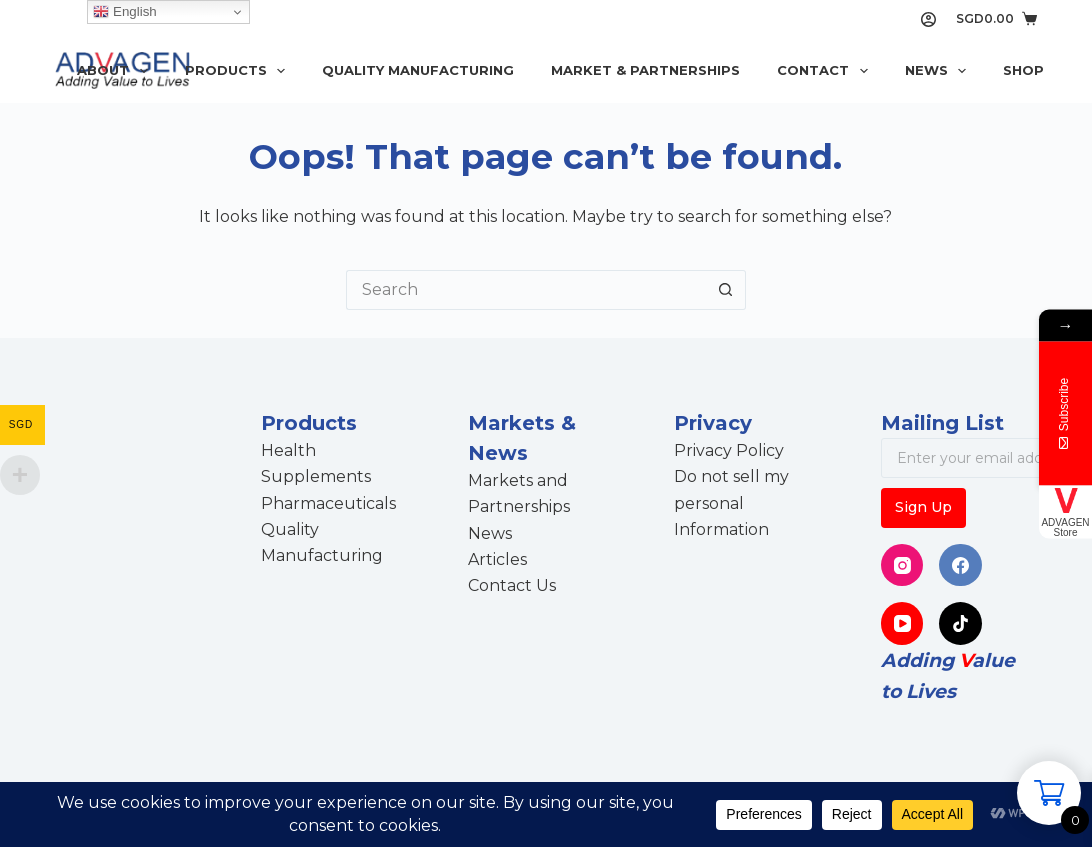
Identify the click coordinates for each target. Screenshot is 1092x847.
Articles (497, 559)
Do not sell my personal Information (731, 503)
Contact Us (512, 585)
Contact (826, 71)
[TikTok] (960, 623)
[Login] (928, 19)
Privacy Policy (729, 450)
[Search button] (726, 290)
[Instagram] (902, 565)
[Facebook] (960, 565)
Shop (1023, 70)
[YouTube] (902, 623)
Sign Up (923, 507)
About (116, 71)
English (124, 12)
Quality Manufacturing (418, 70)
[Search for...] (526, 290)
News (940, 71)
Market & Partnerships (645, 70)
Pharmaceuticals (328, 503)
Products (239, 71)
